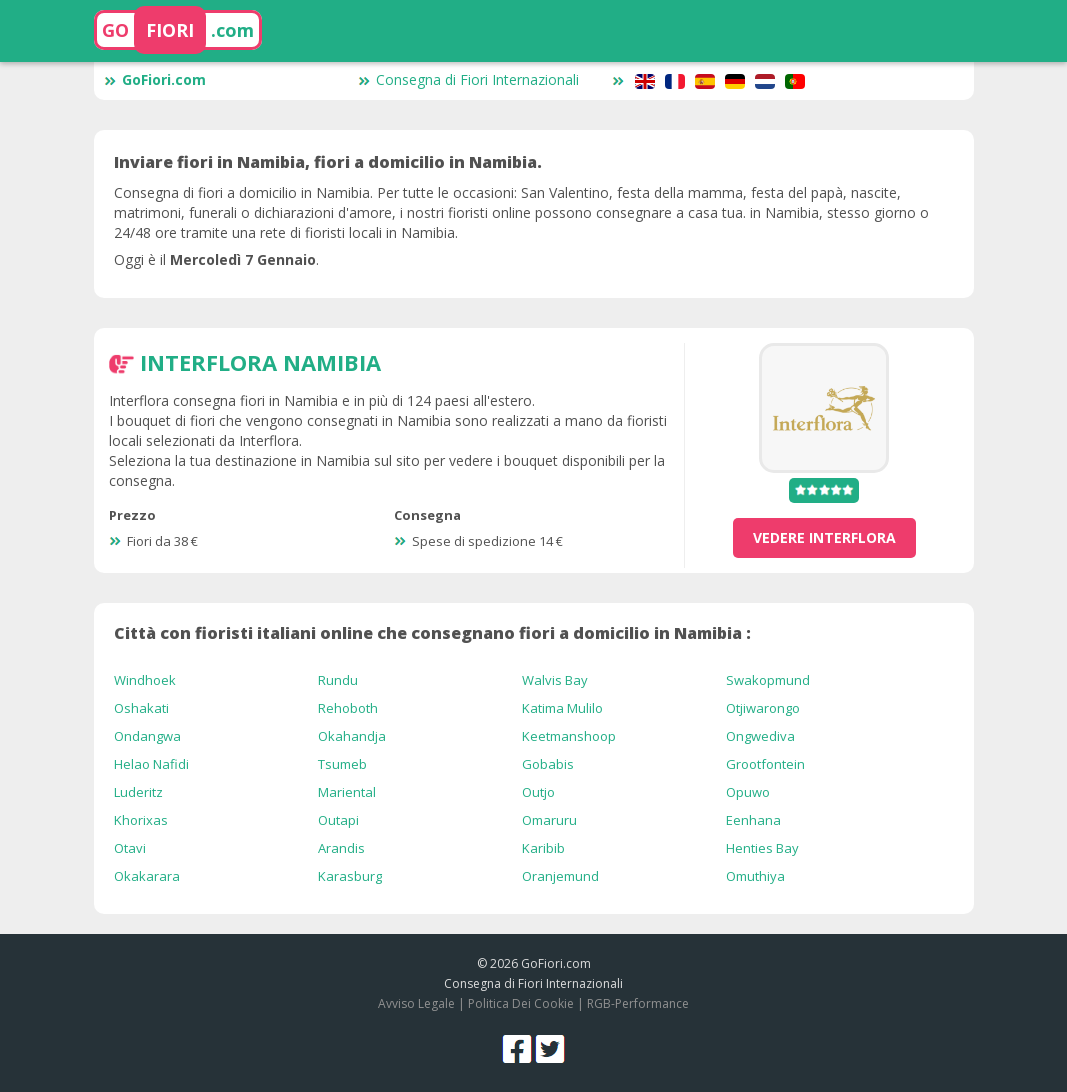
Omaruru (549, 820)
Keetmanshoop (569, 736)
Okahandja (352, 736)
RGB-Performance (638, 1003)
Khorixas (141, 820)
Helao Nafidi (151, 764)
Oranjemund (560, 876)
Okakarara (147, 876)
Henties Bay (762, 848)
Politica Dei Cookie (521, 1003)
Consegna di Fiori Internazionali (468, 79)
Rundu (338, 680)
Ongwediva (760, 736)
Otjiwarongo (763, 708)
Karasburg (350, 876)
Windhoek (145, 680)
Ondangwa (147, 736)
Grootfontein (765, 764)
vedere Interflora (824, 537)
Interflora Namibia (260, 362)
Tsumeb (342, 764)
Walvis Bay (555, 680)
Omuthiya (755, 876)
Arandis (341, 848)
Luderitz (138, 792)
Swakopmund (768, 680)
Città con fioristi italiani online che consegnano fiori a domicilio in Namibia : (432, 633)
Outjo (538, 792)
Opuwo (748, 792)
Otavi (130, 848)
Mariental (347, 792)
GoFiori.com (155, 79)
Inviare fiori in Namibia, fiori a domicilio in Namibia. (328, 162)
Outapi (338, 820)
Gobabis (548, 764)
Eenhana (753, 820)
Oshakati (141, 708)
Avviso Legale (416, 1003)
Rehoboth (348, 708)
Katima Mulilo (562, 708)
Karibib (543, 848)
